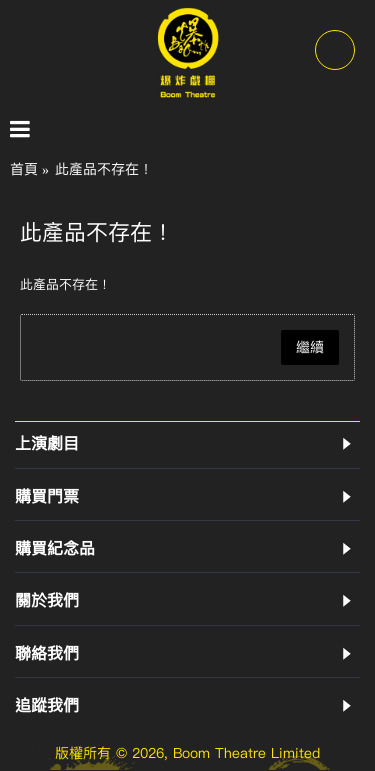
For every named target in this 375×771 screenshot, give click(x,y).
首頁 (24, 169)
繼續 (310, 347)
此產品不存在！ (104, 169)
